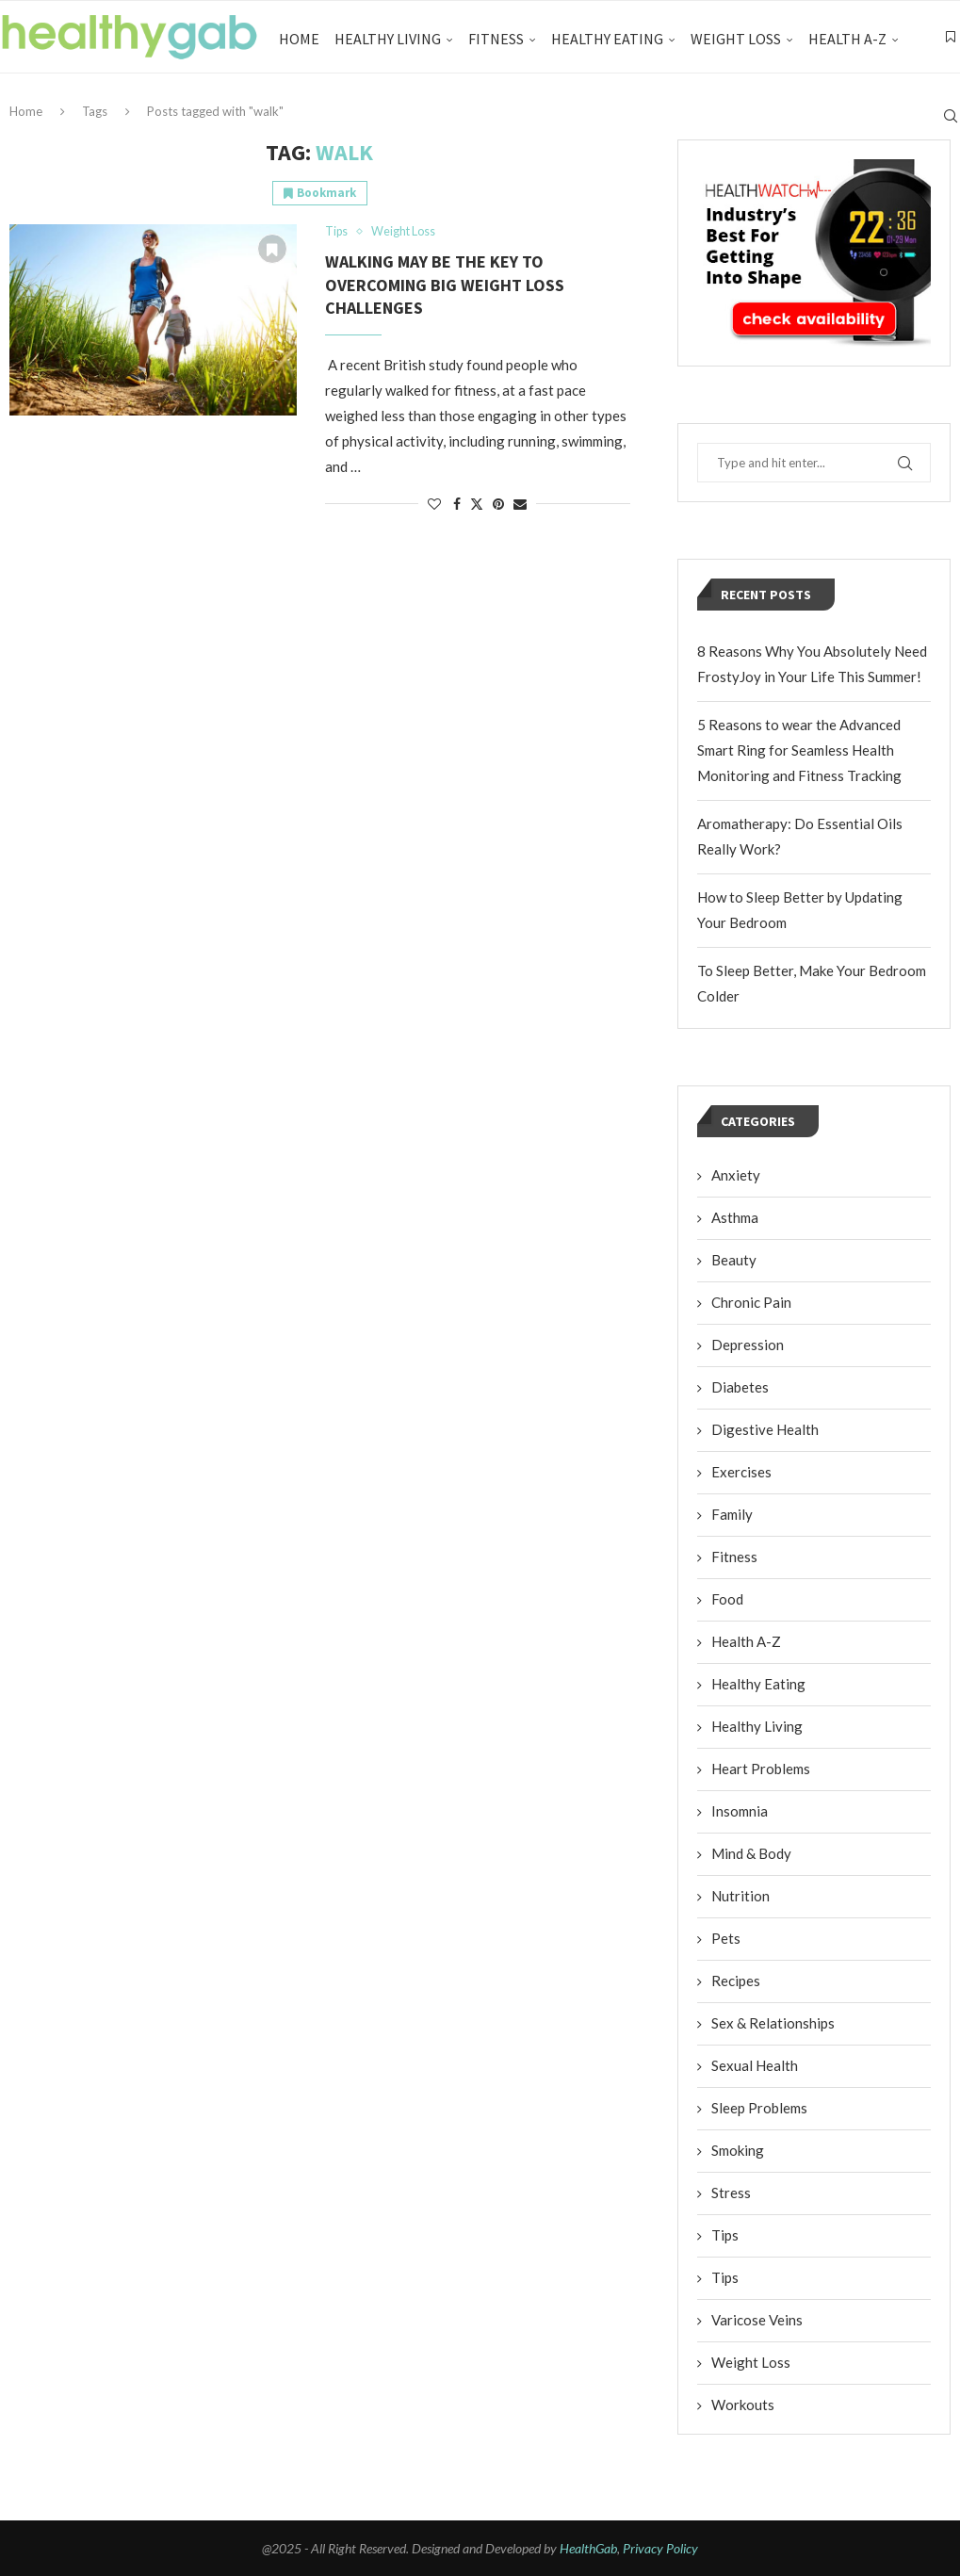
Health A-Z (847, 38)
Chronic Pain (751, 1302)
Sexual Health (754, 2065)
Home (299, 38)
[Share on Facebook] (457, 505)
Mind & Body (751, 1853)
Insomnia (739, 1810)
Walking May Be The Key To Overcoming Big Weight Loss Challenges (444, 285)
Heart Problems (760, 1768)
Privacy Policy (660, 2548)
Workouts (742, 2404)
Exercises (741, 1471)
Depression (747, 1344)
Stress (731, 2192)
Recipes (735, 1980)
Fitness (496, 38)
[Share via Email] (520, 505)
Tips (725, 2234)
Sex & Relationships (773, 2022)
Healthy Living (387, 38)
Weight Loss (736, 38)
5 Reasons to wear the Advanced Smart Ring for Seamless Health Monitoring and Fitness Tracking (799, 750)
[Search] (950, 118)
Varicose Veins (757, 2319)
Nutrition (740, 1895)
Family (732, 1514)
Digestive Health (765, 1429)
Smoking (737, 2150)
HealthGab (588, 2548)
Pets (725, 1938)
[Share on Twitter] (476, 505)
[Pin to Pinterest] (498, 505)
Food (727, 1598)
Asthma (734, 1217)
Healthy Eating (607, 38)
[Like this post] (434, 505)
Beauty (734, 1259)
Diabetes (740, 1386)
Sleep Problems (759, 2107)
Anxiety (735, 1174)
